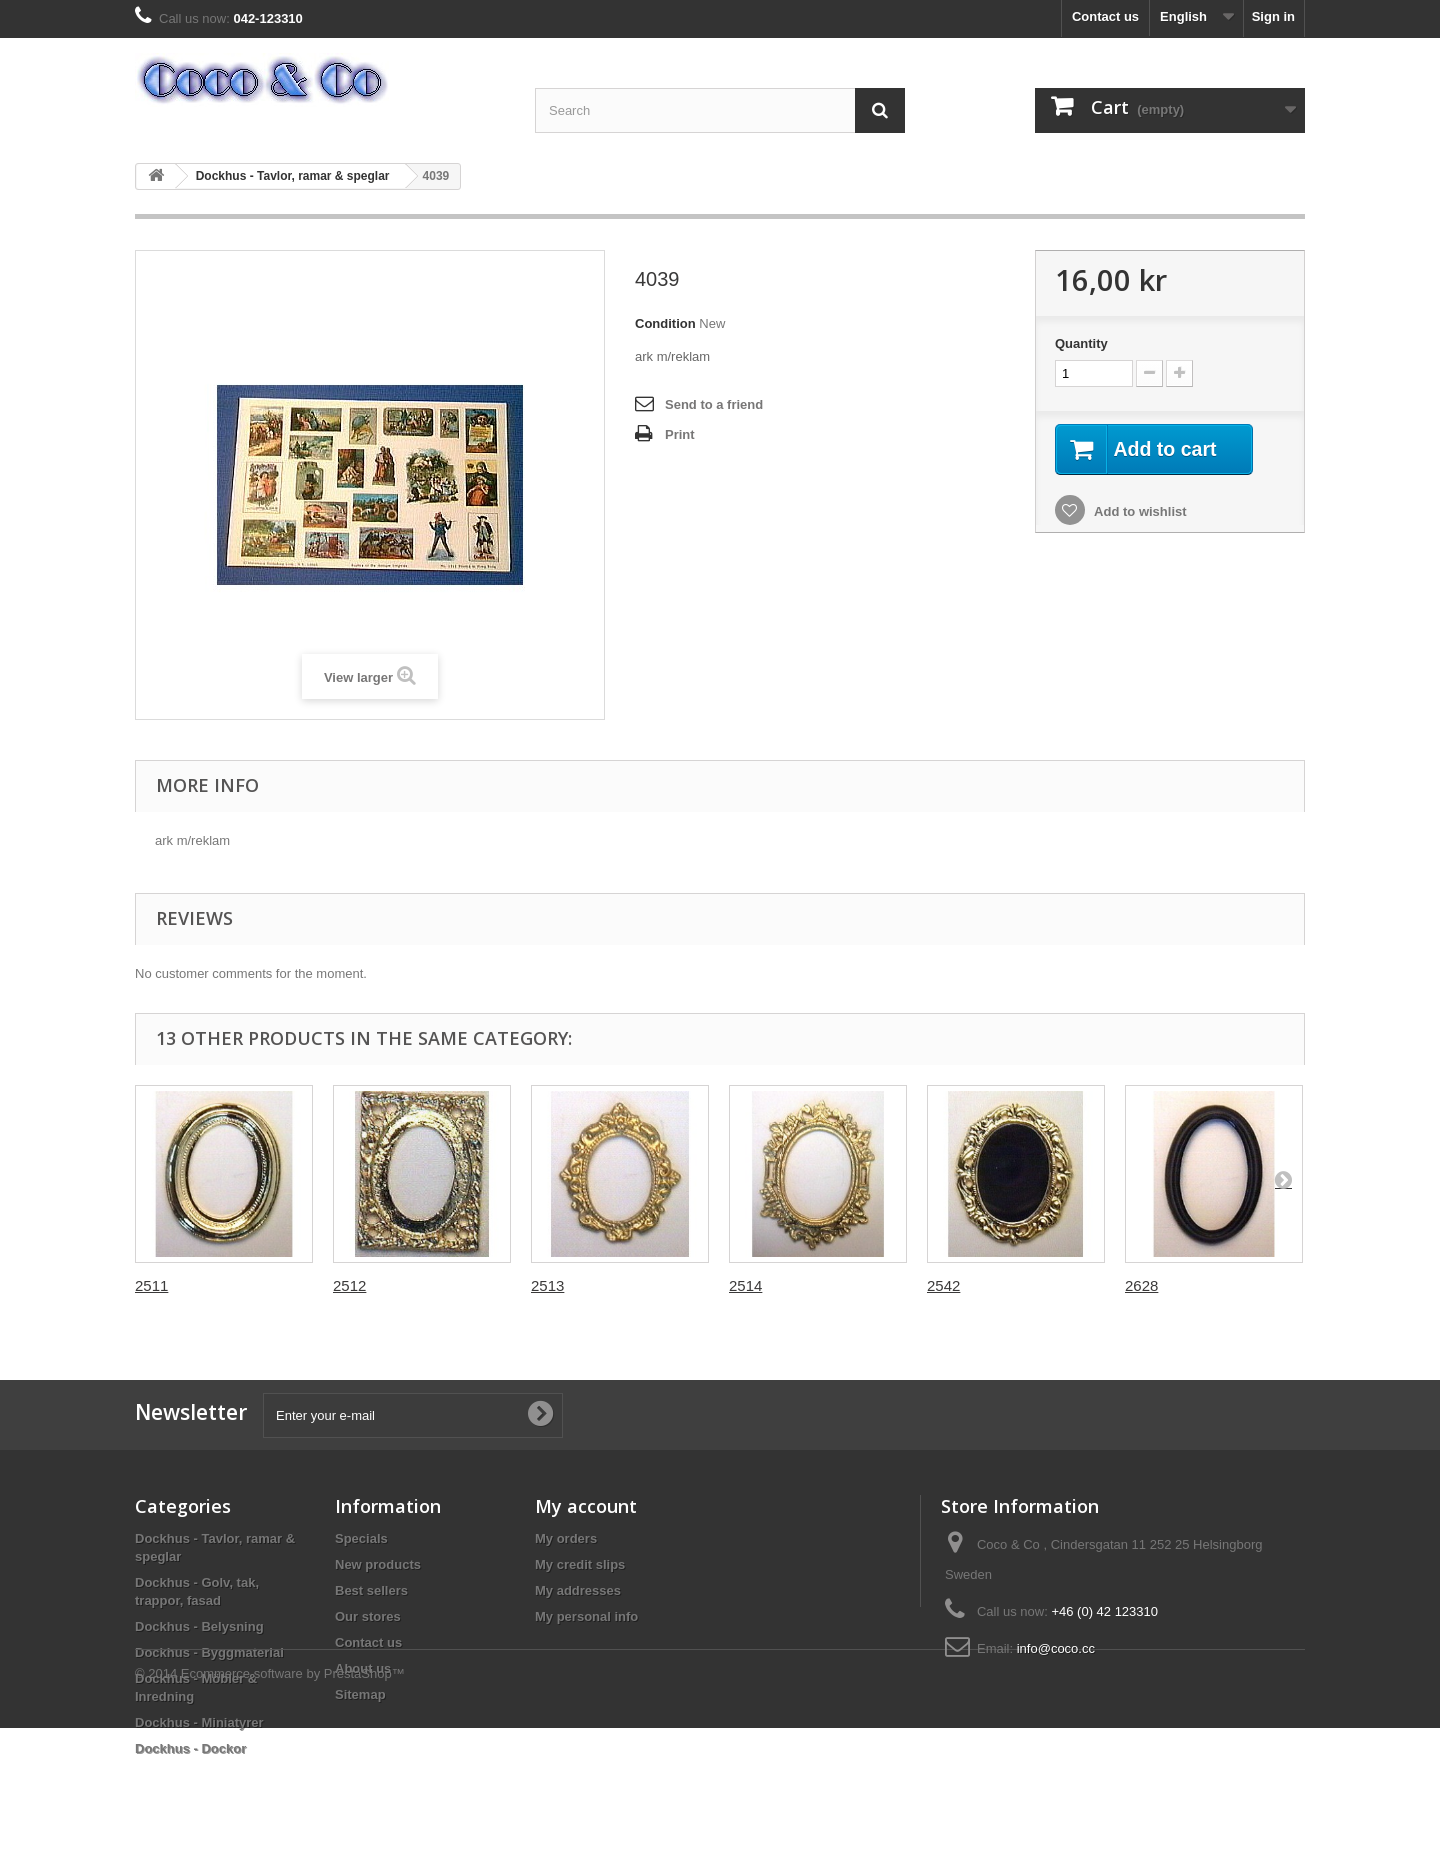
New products (378, 1564)
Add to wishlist (1139, 512)
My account (586, 1506)
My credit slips (580, 1564)
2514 (745, 1285)
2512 (349, 1285)
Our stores (368, 1616)
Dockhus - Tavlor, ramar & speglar (293, 176)
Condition (665, 323)
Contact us (1105, 16)
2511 (151, 1285)
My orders (566, 1538)
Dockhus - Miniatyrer (199, 1722)
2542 (943, 1285)
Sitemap (360, 1694)
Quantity (1081, 343)
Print (680, 434)
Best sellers (371, 1590)
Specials (361, 1538)
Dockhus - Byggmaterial (209, 1652)
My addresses (578, 1590)
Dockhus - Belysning (199, 1626)
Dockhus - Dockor (190, 1748)
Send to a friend (714, 404)
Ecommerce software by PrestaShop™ (293, 1820)
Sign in (1273, 16)
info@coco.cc (1056, 1648)
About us (363, 1668)
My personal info (586, 1616)
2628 (1141, 1285)
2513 (547, 1285)
